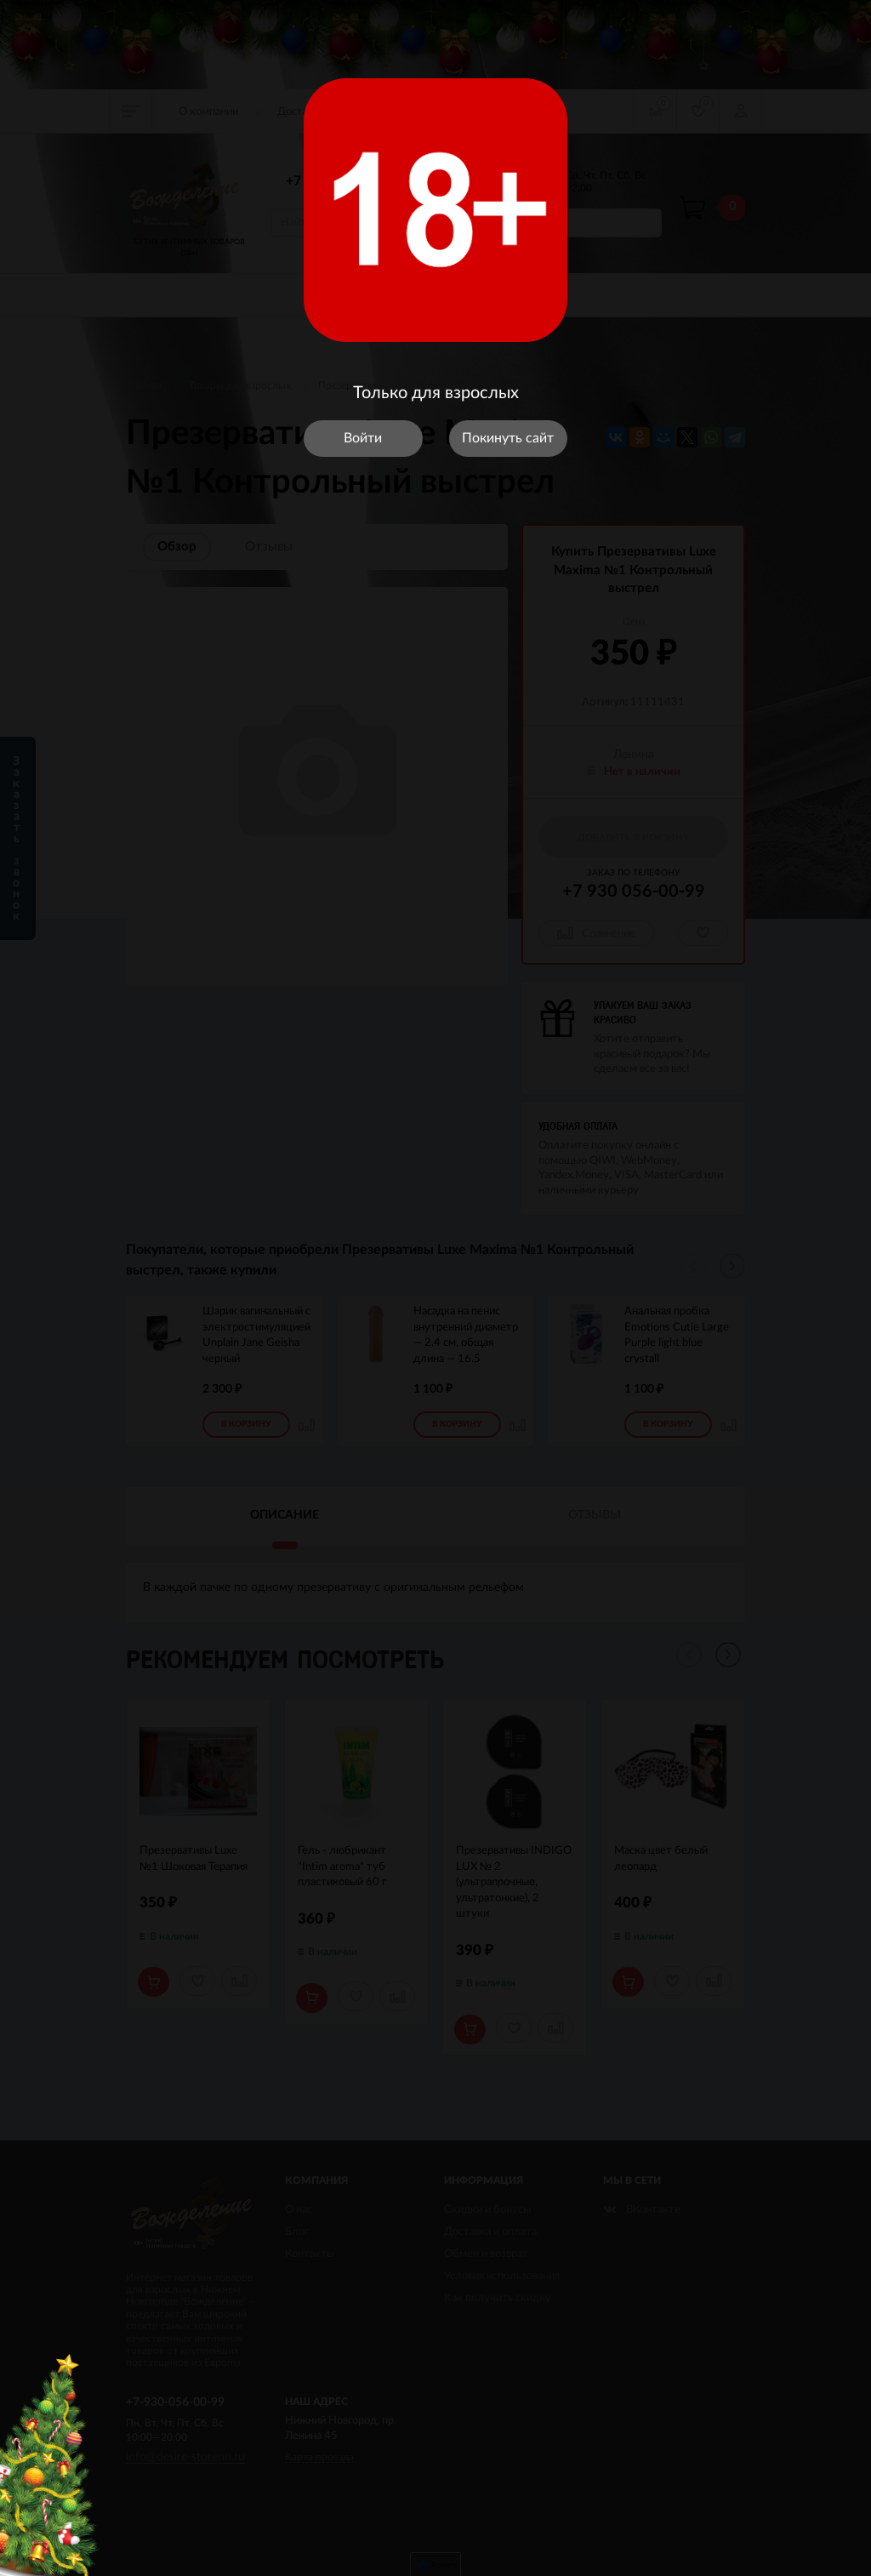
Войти (363, 438)
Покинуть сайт (508, 438)
